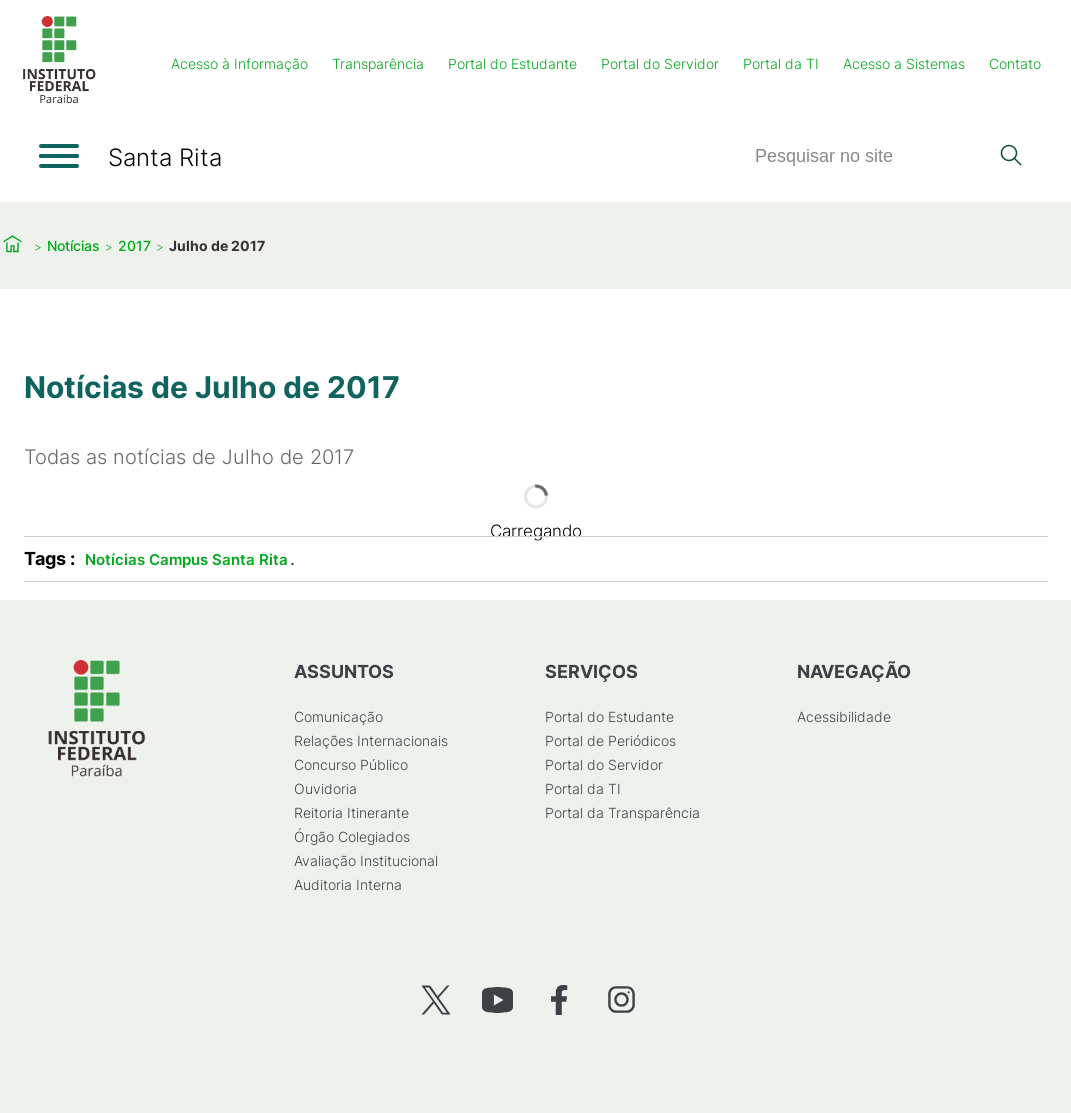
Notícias (73, 245)
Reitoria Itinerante (350, 812)
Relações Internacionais (370, 740)
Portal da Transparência (622, 812)
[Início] (59, 99)
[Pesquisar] (871, 156)
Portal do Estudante (512, 63)
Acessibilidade (843, 716)
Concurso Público (350, 764)
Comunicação (337, 716)
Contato (1015, 63)
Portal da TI (781, 63)
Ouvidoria (324, 788)
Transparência (378, 63)
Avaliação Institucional (365, 860)
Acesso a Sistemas (904, 63)
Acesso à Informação (239, 63)
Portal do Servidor (660, 63)
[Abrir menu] (59, 156)
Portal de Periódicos (610, 740)
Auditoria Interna (347, 884)
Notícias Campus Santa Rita (186, 559)
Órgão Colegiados (351, 836)
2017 (134, 245)
